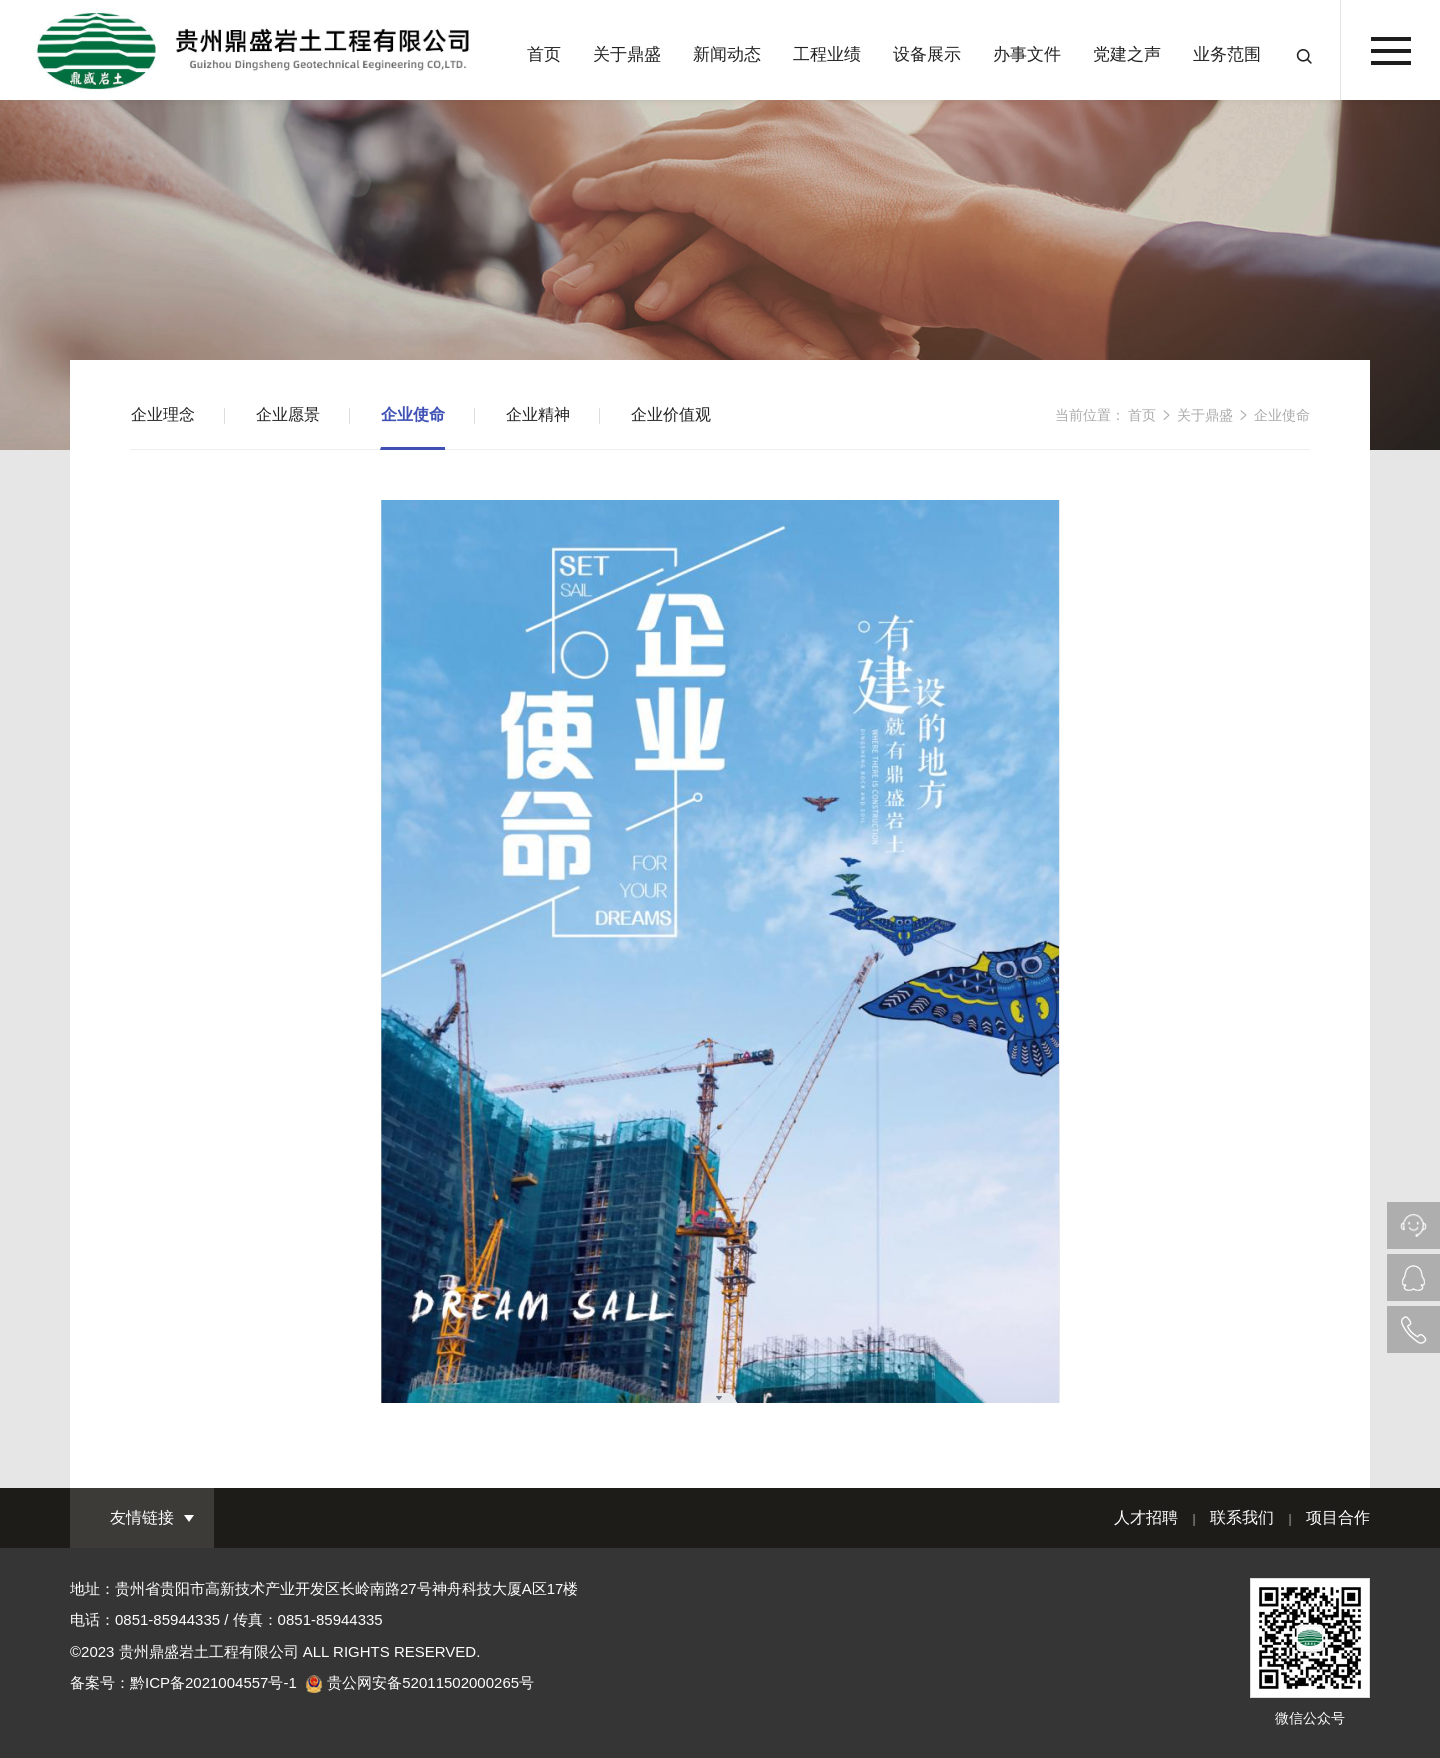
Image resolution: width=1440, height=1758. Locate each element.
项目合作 (1338, 1517)
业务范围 (1227, 54)
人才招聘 (1146, 1517)
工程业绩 (827, 54)
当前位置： (1090, 415)
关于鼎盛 (627, 54)
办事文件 (1027, 54)
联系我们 (1242, 1517)
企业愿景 (288, 414)
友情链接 (142, 1517)
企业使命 (413, 414)
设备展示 (927, 54)
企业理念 (163, 414)
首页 (544, 54)
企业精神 (538, 414)
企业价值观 (671, 414)
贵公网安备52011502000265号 (430, 1682)
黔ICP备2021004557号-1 (213, 1682)
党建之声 (1127, 54)
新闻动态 (727, 54)
